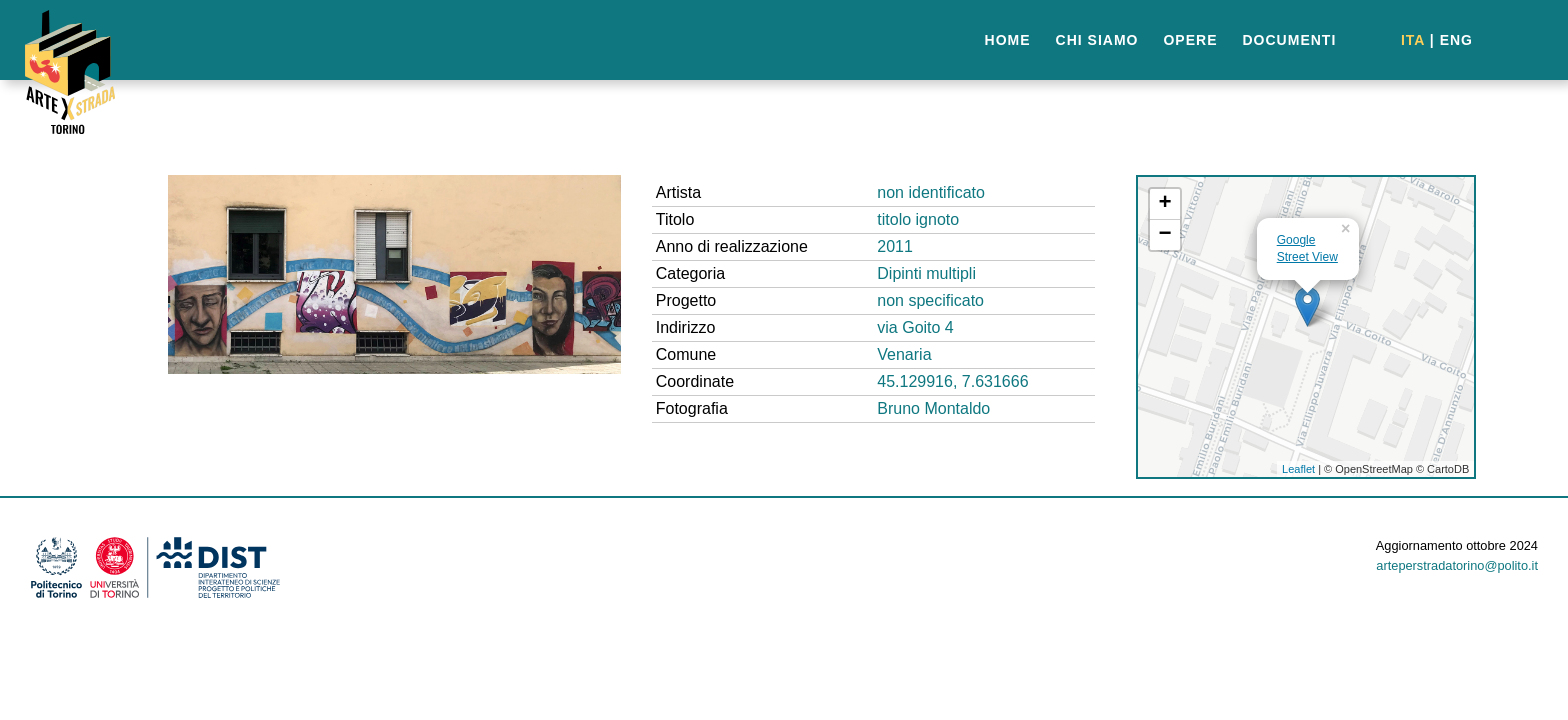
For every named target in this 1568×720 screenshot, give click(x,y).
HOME (1008, 40)
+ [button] (1165, 204)
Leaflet (1298, 469)
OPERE (1190, 40)
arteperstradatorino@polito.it (1457, 565)
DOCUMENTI (1290, 40)
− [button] (1165, 235)
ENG (1456, 40)
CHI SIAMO (1097, 40)
